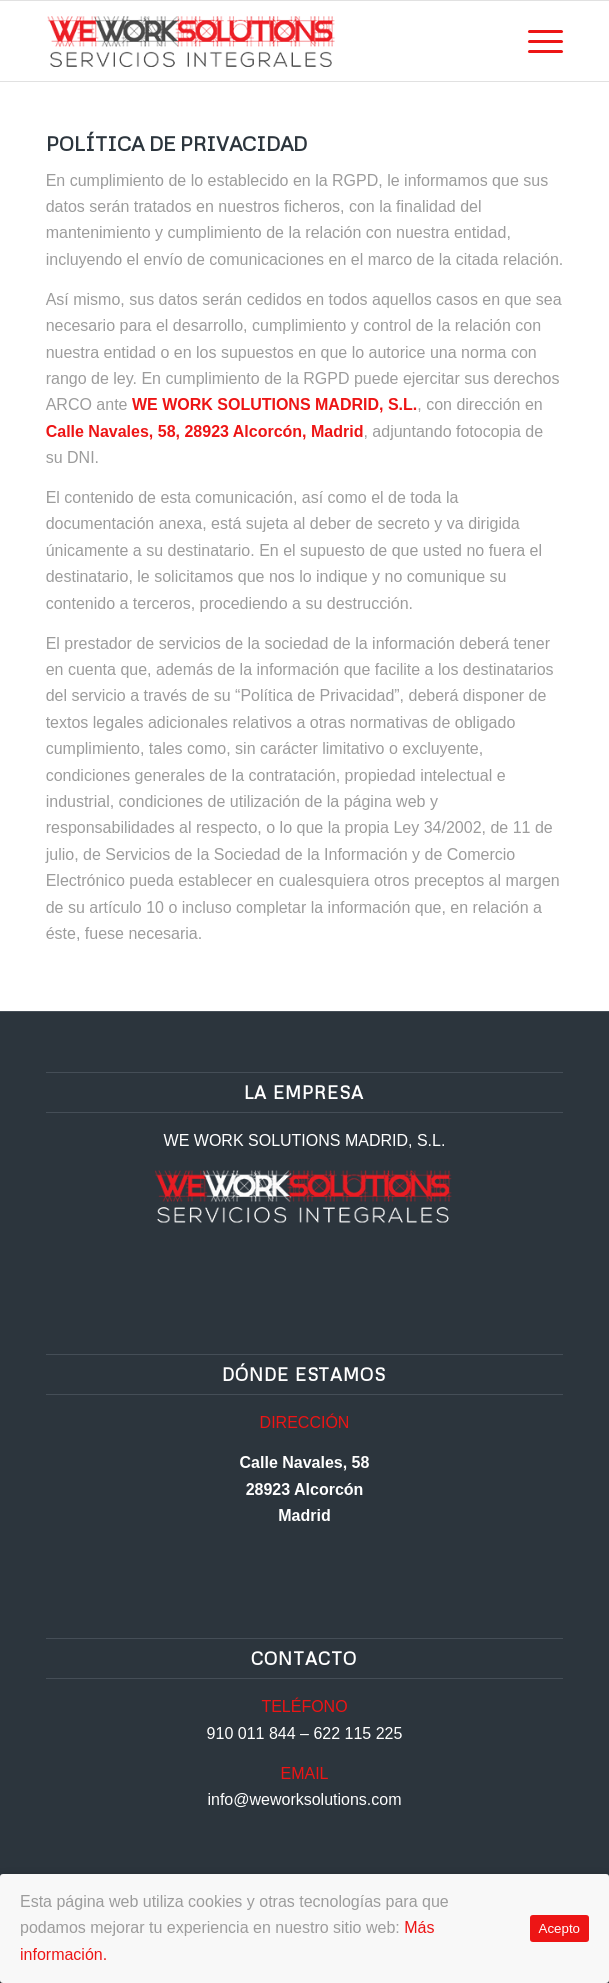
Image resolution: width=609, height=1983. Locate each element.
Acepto (560, 1928)
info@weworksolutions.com (304, 1799)
